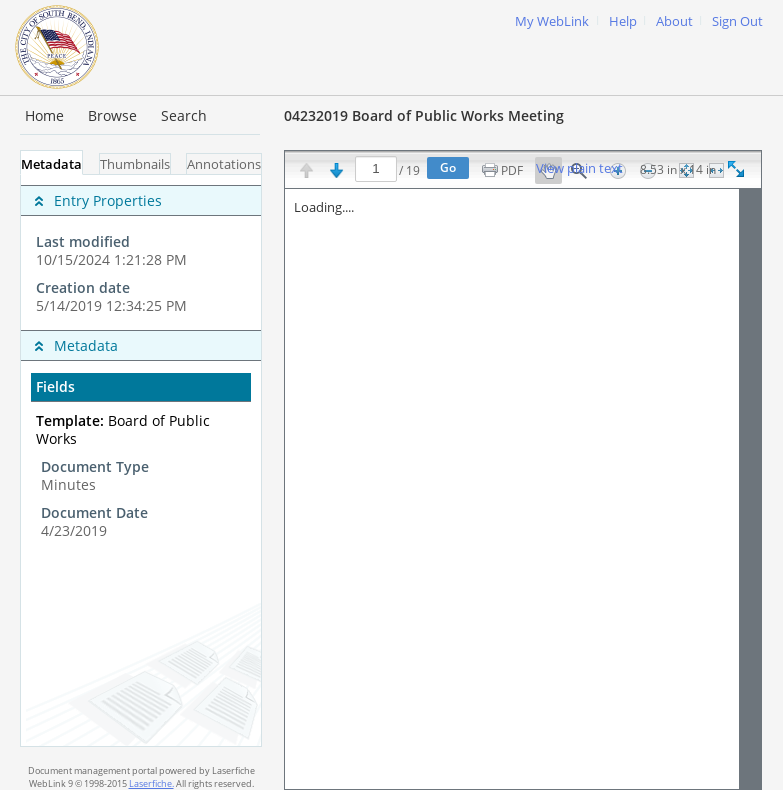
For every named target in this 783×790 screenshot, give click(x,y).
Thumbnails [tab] (135, 164)
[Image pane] (523, 489)
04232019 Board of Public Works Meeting (424, 115)
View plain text (579, 169)
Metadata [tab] (51, 164)
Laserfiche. (151, 783)
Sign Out (737, 21)
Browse (112, 115)
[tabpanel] (141, 460)
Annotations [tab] (224, 164)
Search (184, 115)
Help (623, 21)
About (674, 21)
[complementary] (141, 252)
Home (44, 115)
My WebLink (552, 21)
